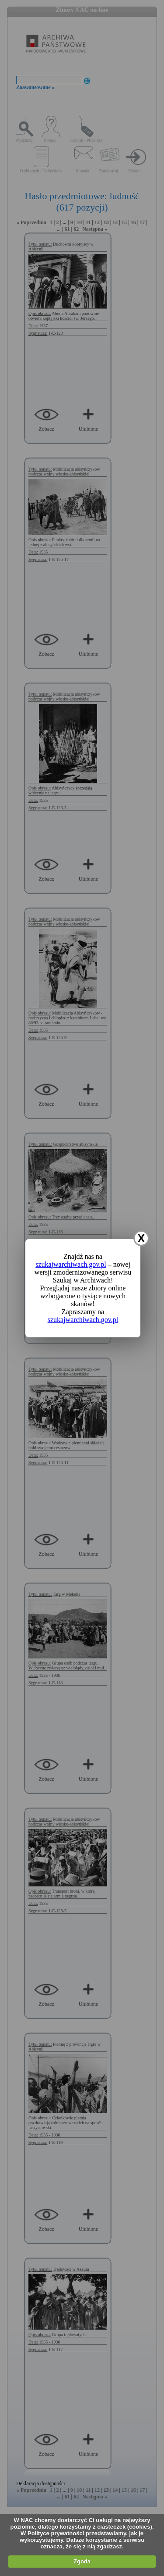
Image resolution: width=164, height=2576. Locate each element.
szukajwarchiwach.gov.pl (70, 1264)
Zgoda (82, 2561)
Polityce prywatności (56, 2533)
